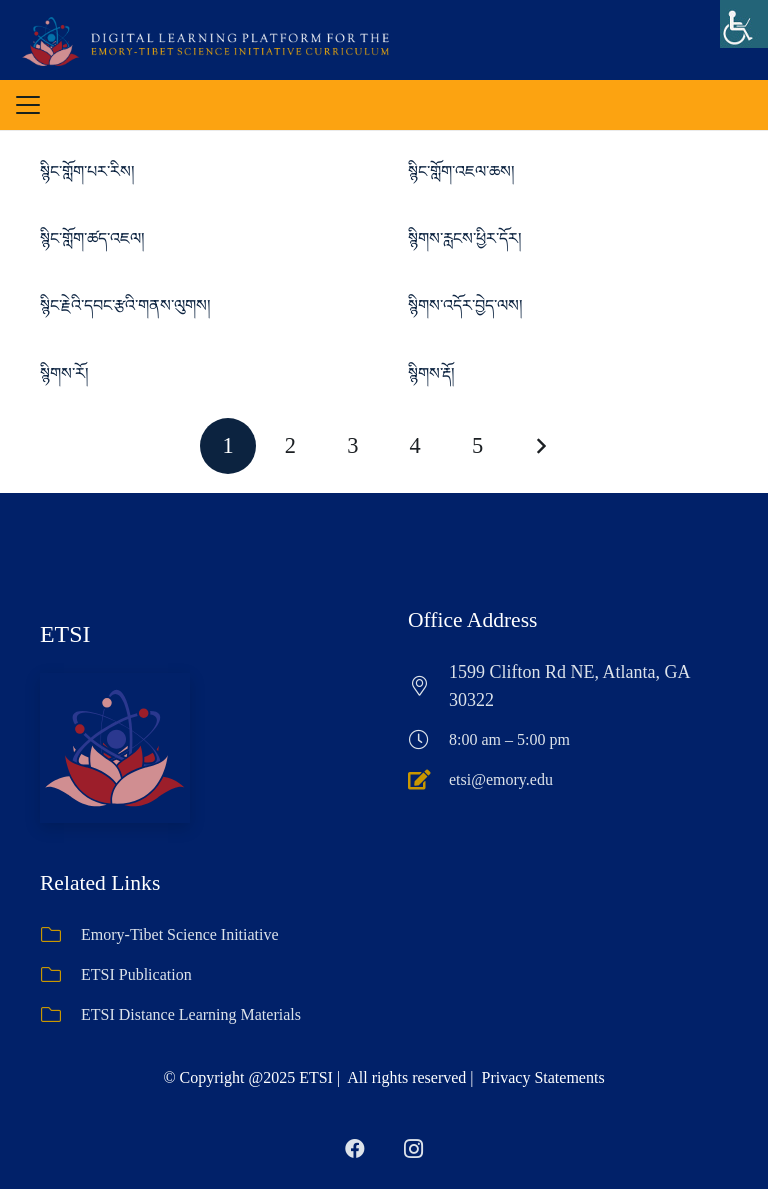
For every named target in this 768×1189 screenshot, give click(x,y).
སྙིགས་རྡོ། (431, 373)
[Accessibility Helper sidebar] (744, 24)
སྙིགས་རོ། (64, 373)
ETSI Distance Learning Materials (191, 1014)
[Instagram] (413, 1149)
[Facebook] (355, 1149)
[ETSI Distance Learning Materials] (60, 1015)
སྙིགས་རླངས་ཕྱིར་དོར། (465, 238)
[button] (28, 105)
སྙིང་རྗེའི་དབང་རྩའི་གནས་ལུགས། (125, 305)
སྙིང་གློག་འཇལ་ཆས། (461, 171)
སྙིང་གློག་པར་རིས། (87, 171)
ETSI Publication (136, 974)
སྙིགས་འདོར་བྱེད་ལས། (465, 305)
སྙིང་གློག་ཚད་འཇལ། (92, 238)
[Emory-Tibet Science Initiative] (60, 935)
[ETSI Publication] (60, 975)
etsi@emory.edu (501, 779)
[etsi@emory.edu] (428, 780)
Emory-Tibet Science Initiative (180, 934)
